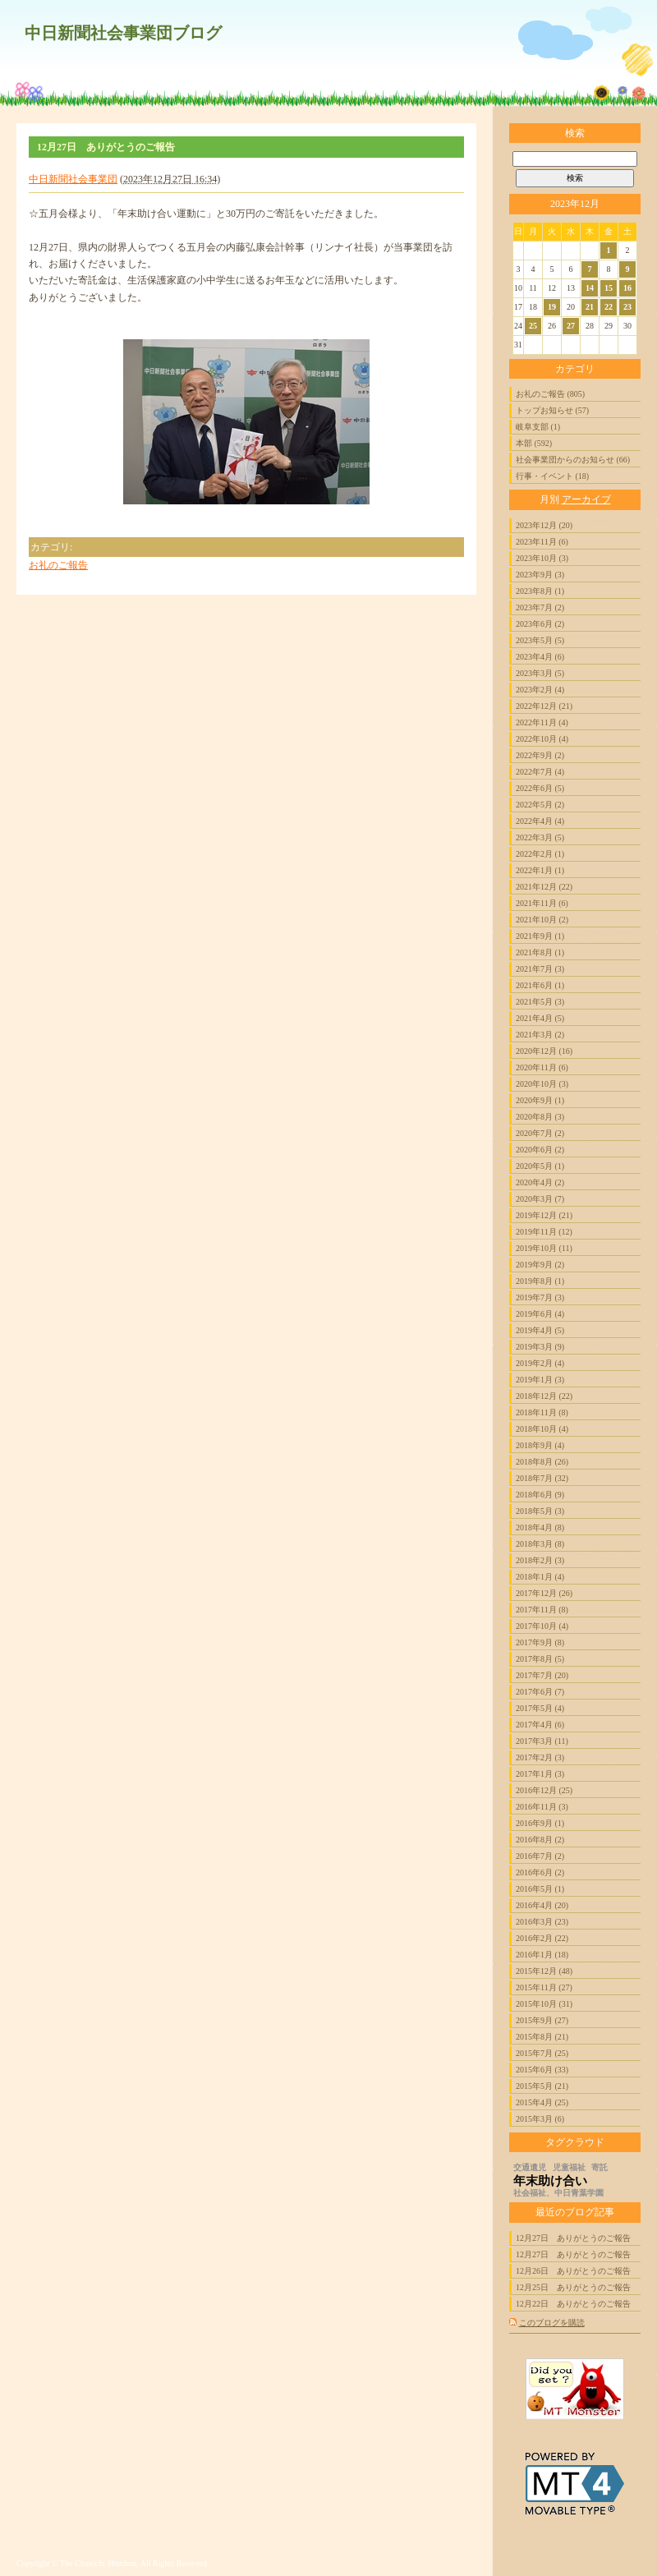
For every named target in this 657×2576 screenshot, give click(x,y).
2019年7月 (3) (540, 1297)
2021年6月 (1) (540, 985)
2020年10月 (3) (542, 1083)
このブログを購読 (552, 2322)
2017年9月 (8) (540, 1642)
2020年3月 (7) (540, 1198)
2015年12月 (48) (544, 1971)
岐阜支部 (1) (538, 426)
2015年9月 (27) (542, 2020)
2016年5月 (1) (540, 1888)
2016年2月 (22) (542, 1938)
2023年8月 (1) (540, 591)
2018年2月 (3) (540, 1560)
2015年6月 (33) (542, 2069)
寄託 (599, 2167)
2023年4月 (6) (540, 656)
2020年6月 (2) (540, 1149)
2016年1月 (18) (542, 1954)
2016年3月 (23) (542, 1921)
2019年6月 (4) (540, 1313)
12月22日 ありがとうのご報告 (573, 2303)
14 (590, 287)
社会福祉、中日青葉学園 (558, 2192)
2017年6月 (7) (540, 1691)
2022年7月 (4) (540, 771)
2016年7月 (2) (540, 1856)
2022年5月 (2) (540, 804)
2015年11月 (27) (544, 1987)
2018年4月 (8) (540, 1527)
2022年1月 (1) (540, 870)
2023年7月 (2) (540, 607)
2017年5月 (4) (540, 1708)
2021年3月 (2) (540, 1034)
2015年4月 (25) (542, 2102)
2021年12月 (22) (544, 886)
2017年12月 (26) (544, 1593)
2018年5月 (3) (540, 1511)
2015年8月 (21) (542, 2036)
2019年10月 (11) (544, 1248)
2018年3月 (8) (540, 1543)
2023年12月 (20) (544, 525)
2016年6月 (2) (540, 1872)
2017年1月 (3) (540, 1773)
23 (627, 306)
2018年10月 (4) (542, 1428)
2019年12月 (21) (544, 1215)
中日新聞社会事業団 (73, 179)
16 (627, 287)
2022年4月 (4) (540, 821)
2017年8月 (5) (540, 1658)
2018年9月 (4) (540, 1445)
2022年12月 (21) (544, 706)
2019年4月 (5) (540, 1330)
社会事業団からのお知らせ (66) (573, 459)
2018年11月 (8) (542, 1412)
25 (533, 325)
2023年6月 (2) (540, 623)
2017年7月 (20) (542, 1675)
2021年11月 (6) (542, 903)
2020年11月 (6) (542, 1067)
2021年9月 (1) (540, 936)
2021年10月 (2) (542, 919)
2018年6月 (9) (540, 1494)
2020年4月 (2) (540, 1182)
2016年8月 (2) (540, 1839)
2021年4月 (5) (540, 1018)
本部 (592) (534, 443)
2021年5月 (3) (540, 1001)
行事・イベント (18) (552, 476)
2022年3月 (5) (540, 837)
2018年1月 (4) (540, 1576)
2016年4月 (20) (542, 1905)
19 (552, 306)
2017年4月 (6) (540, 1724)
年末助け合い (550, 2180)
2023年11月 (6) (542, 541)
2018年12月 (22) (544, 1396)
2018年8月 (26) (542, 1461)
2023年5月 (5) (540, 640)
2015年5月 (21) (542, 2086)
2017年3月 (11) (542, 1741)
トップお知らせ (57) (552, 410)
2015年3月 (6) (540, 2118)
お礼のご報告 (58, 565)
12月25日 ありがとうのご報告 (573, 2287)
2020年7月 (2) (540, 1133)
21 (590, 306)
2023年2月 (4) (540, 689)
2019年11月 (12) (544, 1231)
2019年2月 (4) (540, 1363)
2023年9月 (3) (540, 574)
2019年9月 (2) (540, 1264)
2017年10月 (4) (542, 1626)
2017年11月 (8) (542, 1609)
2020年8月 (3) (540, 1116)
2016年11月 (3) (542, 1806)
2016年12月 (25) (544, 1790)
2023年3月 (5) (540, 673)
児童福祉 (569, 2167)
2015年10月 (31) (544, 2003)
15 (608, 287)
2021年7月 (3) (540, 968)
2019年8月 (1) (540, 1281)
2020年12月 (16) (544, 1051)
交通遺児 (529, 2167)
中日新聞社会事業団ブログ (123, 33)
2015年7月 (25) (542, 2053)
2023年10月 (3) (542, 558)
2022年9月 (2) (540, 755)
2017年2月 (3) (540, 1757)
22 (608, 306)
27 (571, 325)
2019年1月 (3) (540, 1379)
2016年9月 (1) (540, 1823)
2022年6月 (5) (540, 788)
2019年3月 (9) (540, 1346)
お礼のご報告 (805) (550, 393)
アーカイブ (586, 499)
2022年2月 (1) (540, 853)
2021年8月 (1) (540, 952)
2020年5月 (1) (540, 1166)
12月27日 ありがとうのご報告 (573, 2237)
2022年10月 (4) (542, 738)
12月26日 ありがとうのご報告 (573, 2270)
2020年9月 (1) (540, 1100)
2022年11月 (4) (542, 722)
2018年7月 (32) (542, 1478)
